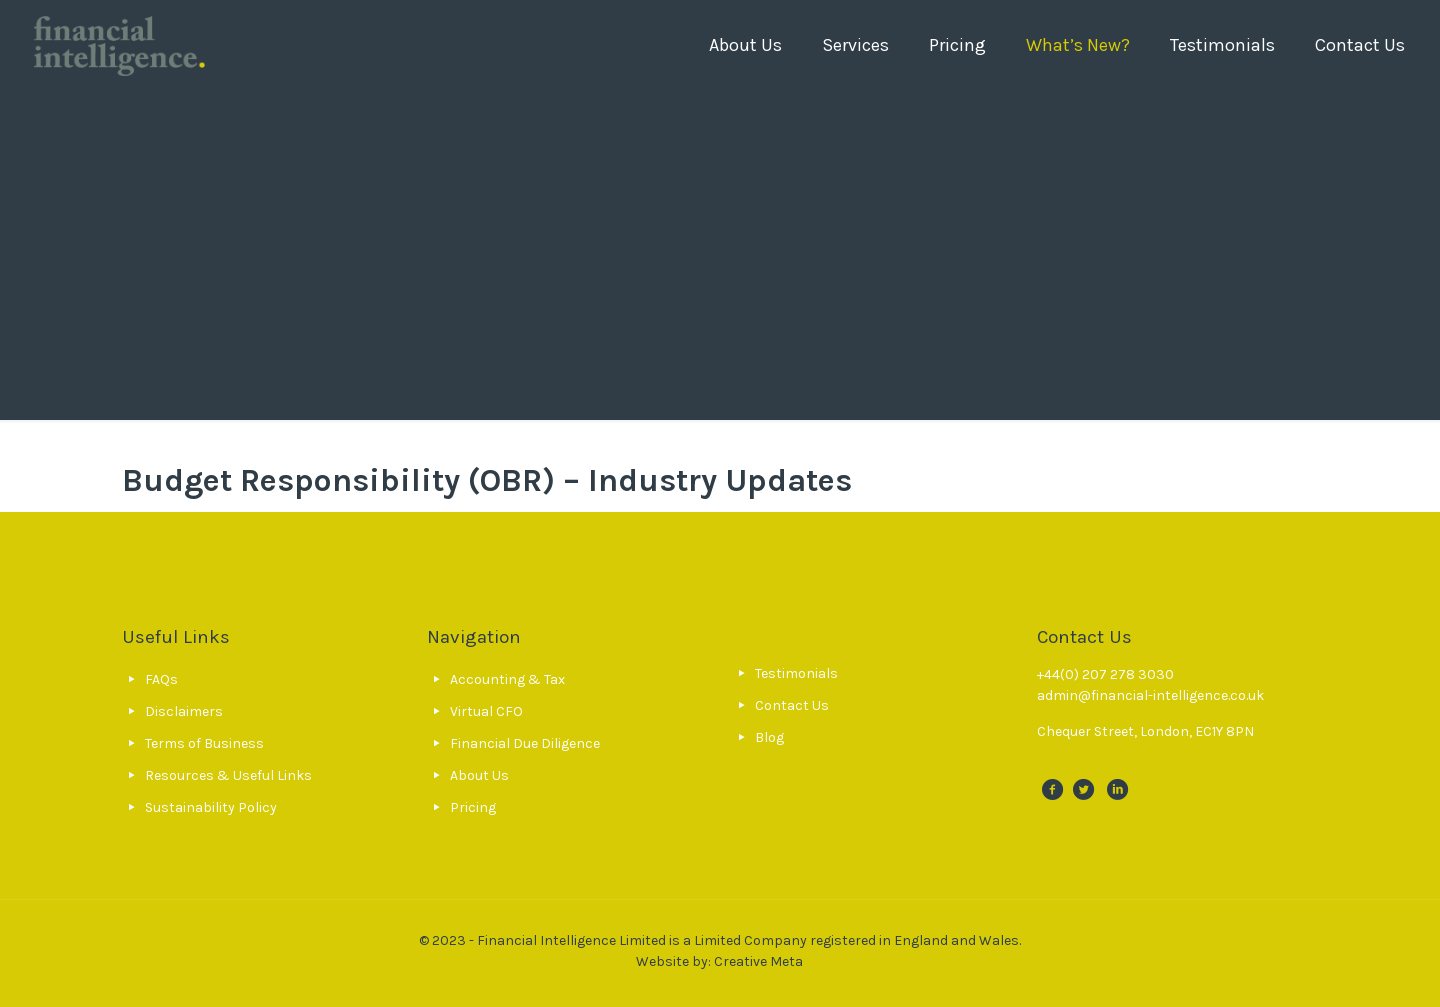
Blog (769, 737)
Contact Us (792, 705)
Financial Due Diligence (525, 743)
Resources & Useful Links (228, 775)
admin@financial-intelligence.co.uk (1150, 695)
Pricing (473, 807)
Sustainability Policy (211, 807)
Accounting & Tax (507, 679)
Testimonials (796, 673)
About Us (479, 775)
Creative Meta (758, 961)
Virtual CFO (486, 711)
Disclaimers (184, 711)
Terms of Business (204, 743)
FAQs (161, 679)
